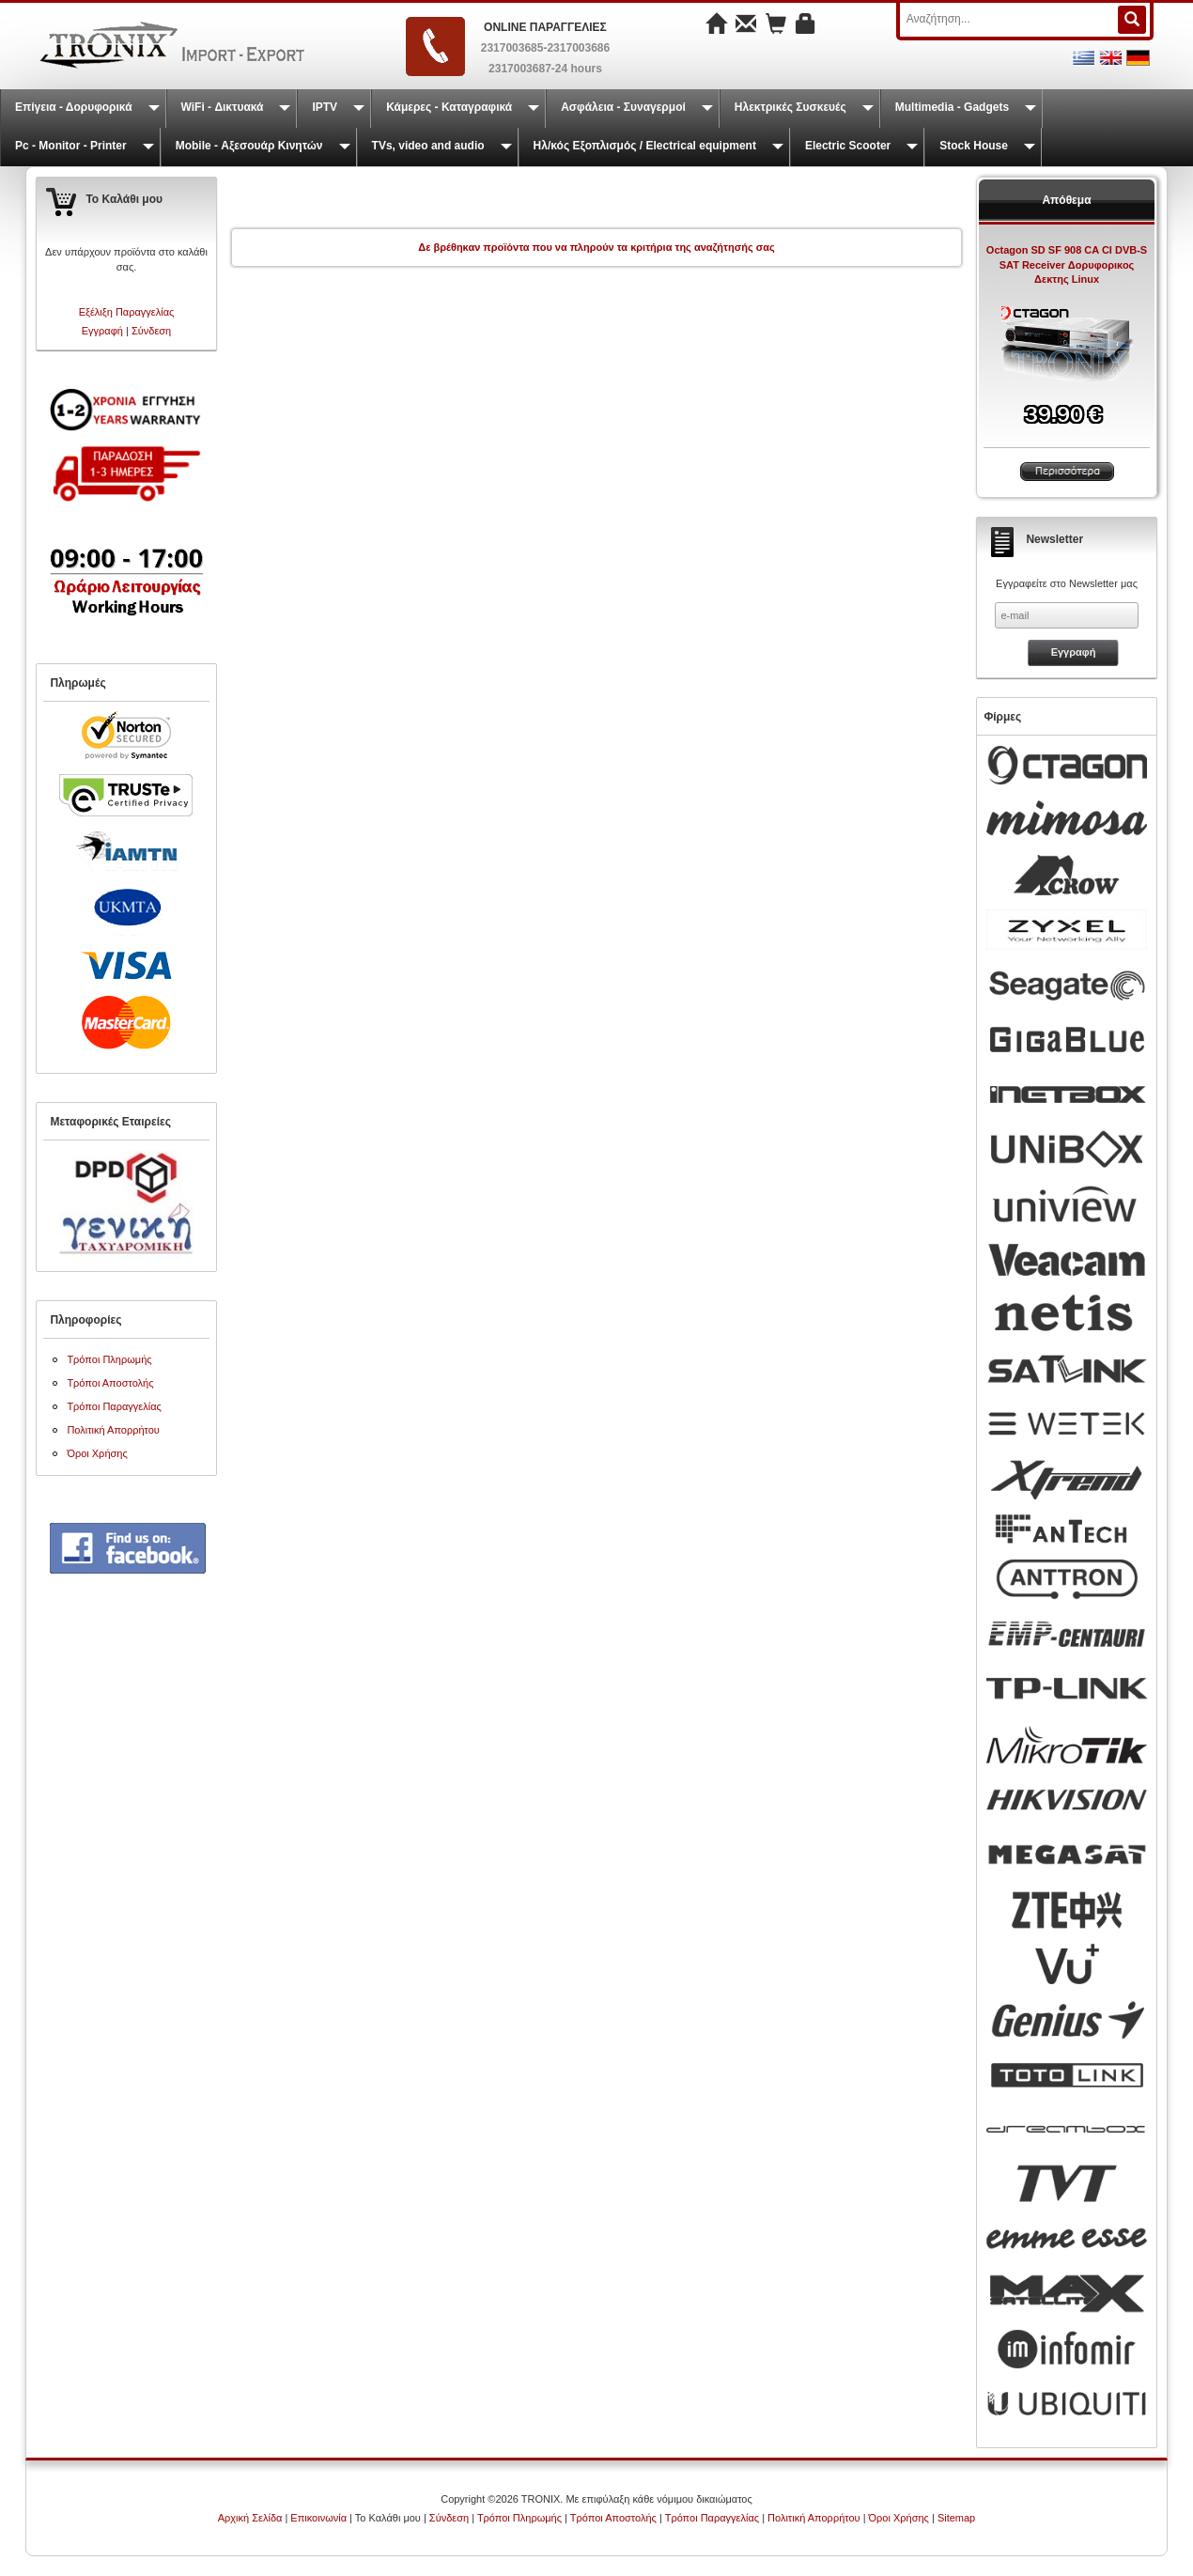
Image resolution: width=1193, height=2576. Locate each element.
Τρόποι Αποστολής (110, 1383)
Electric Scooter (848, 145)
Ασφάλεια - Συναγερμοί (623, 107)
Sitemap (956, 2517)
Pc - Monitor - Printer (71, 145)
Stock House (973, 145)
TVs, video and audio (428, 145)
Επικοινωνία (318, 2517)
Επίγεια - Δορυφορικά (73, 107)
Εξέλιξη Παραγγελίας (127, 312)
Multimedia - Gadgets (952, 107)
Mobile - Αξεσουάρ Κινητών (249, 145)
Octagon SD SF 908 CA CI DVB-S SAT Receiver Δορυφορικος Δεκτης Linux (1066, 264)
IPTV (324, 107)
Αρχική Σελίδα (250, 2517)
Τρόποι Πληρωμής (109, 1359)
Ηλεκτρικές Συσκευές (790, 107)
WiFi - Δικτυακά (222, 107)
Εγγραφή (102, 330)
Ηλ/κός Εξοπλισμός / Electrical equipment (645, 145)
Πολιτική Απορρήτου (113, 1429)
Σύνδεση (151, 330)
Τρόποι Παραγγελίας (114, 1406)
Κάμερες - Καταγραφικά (449, 107)
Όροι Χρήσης (97, 1453)
